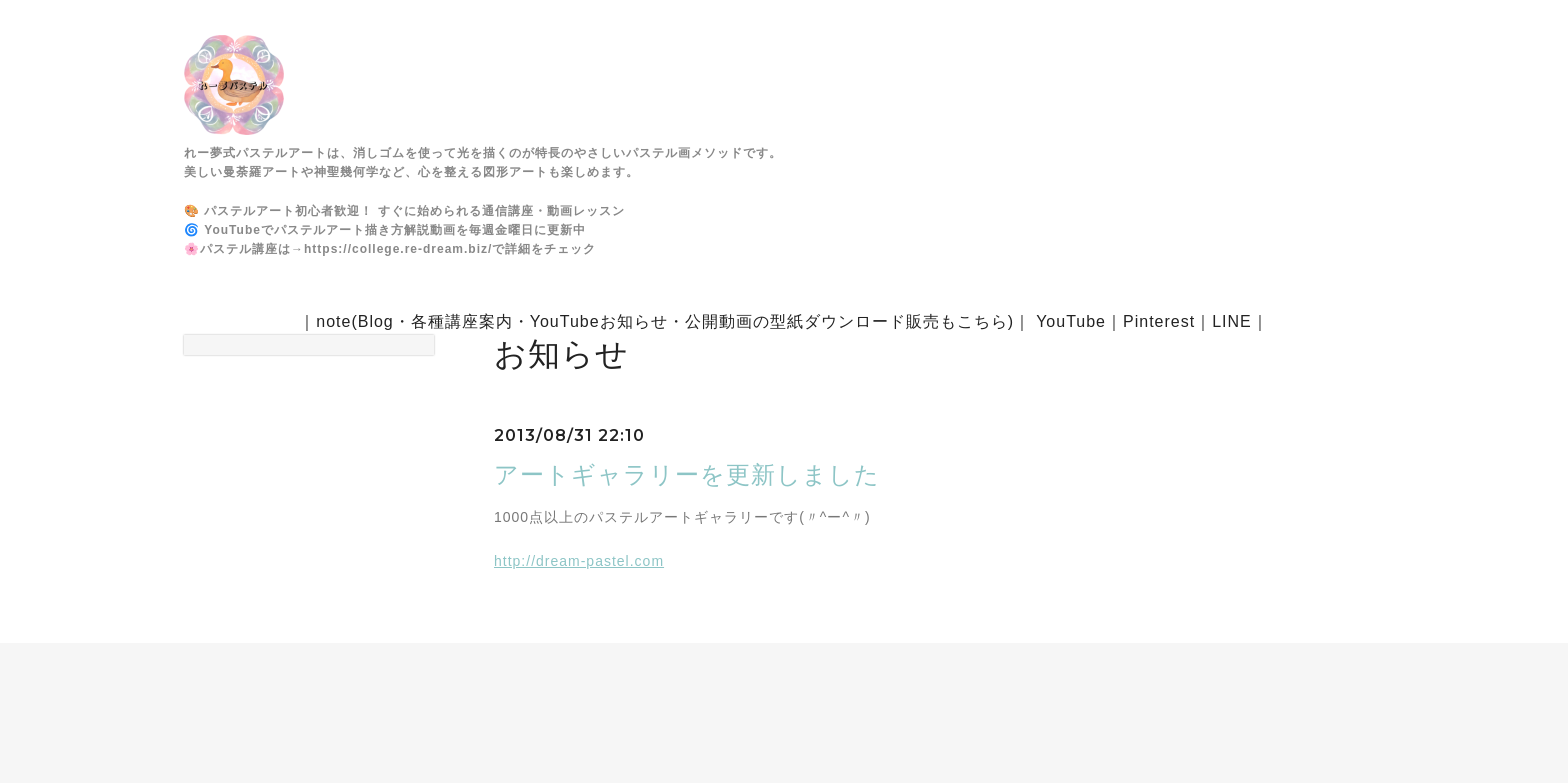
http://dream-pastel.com (579, 561)
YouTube (1071, 321)
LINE (1232, 321)
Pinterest (1159, 321)
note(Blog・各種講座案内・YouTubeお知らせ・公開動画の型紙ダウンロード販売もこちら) (665, 321)
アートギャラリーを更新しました (687, 474)
